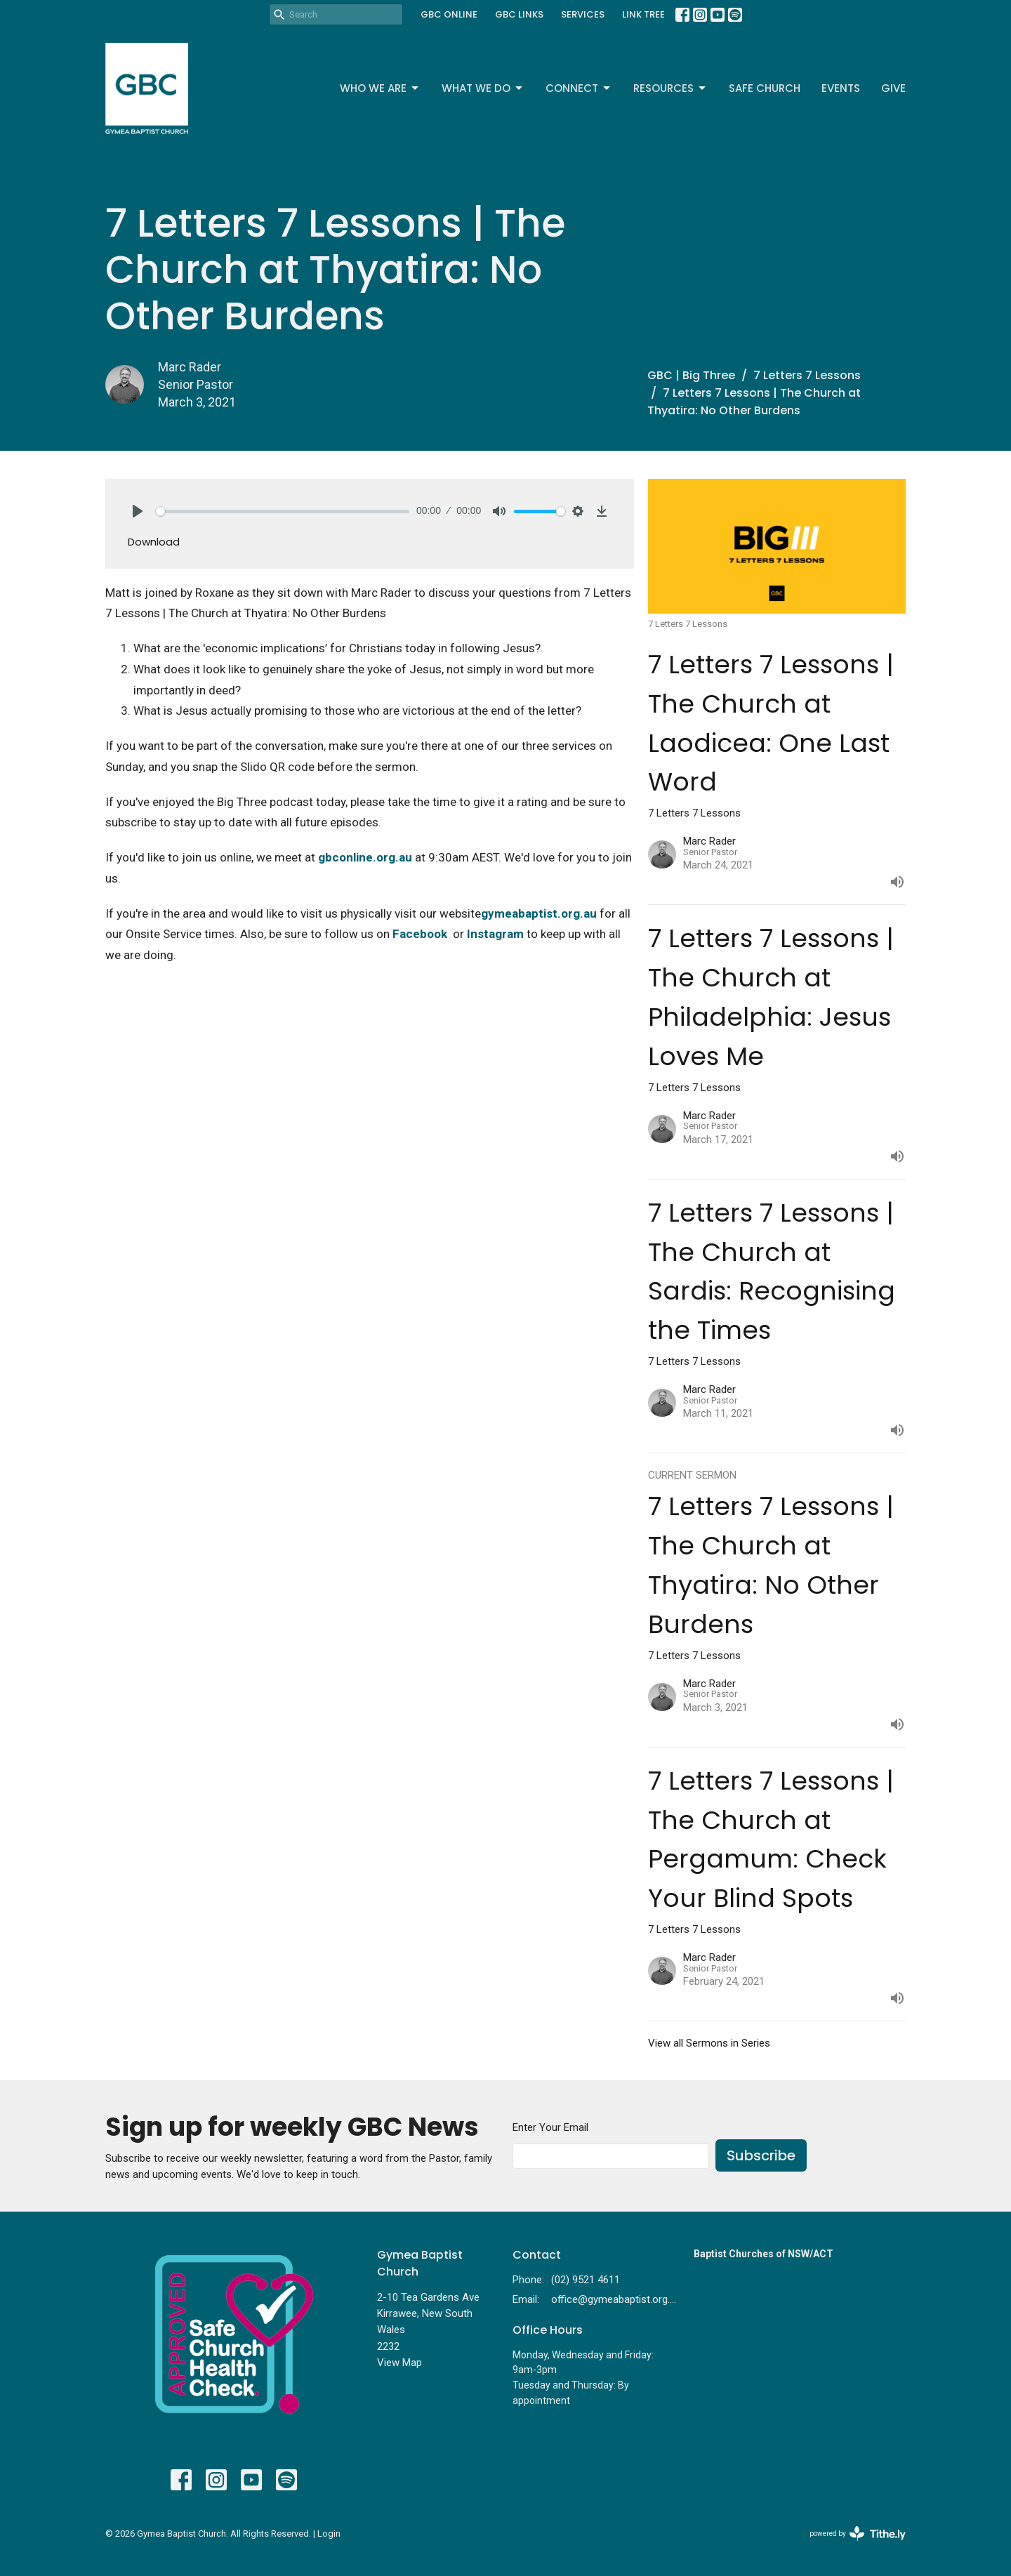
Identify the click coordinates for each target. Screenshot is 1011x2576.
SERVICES (582, 14)
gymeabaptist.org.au (539, 913)
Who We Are (380, 88)
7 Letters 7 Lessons (807, 375)
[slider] (282, 511)
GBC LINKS (519, 14)
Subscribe (761, 2155)
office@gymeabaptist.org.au (615, 2299)
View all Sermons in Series (709, 2043)
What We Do (483, 88)
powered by (858, 2533)
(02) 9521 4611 (585, 2279)
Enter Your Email (550, 2127)
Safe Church (764, 88)
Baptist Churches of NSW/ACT (763, 2253)
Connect (579, 88)
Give (893, 88)
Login (329, 2533)
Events (840, 88)
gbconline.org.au (365, 857)
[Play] (137, 511)
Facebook (419, 934)
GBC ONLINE (449, 14)
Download (154, 541)
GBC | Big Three (691, 375)
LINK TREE (643, 14)
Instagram (495, 934)
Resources (670, 88)
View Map (399, 2362)
